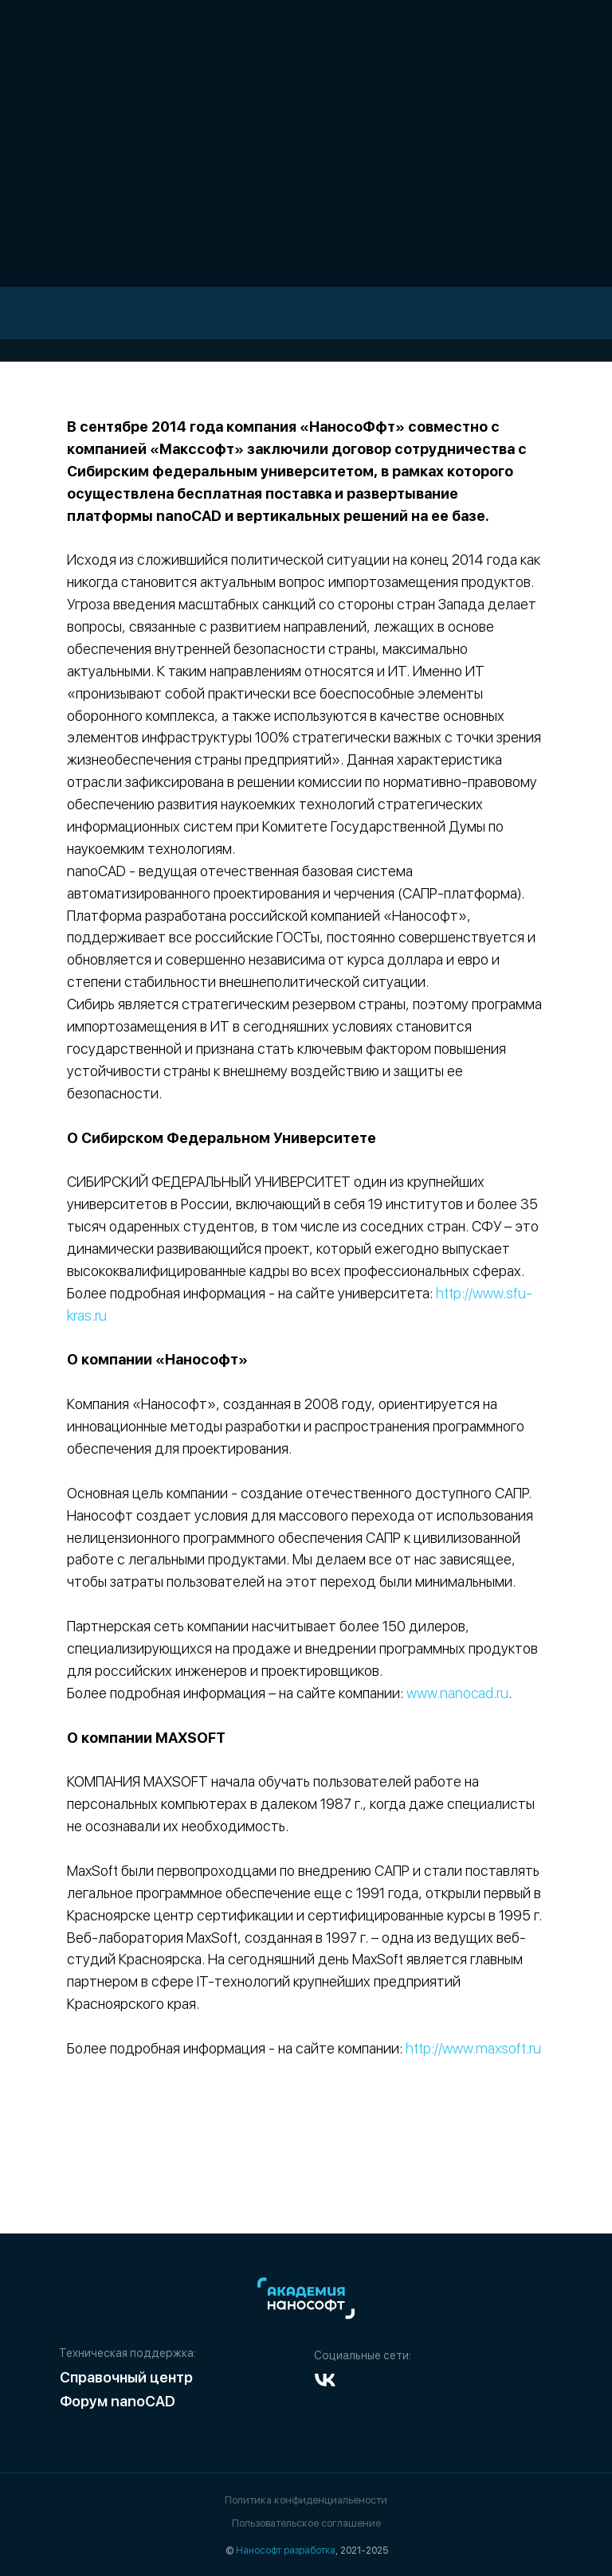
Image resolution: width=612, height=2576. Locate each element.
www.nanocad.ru (457, 1693)
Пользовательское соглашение (306, 2523)
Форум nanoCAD (117, 2401)
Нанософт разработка (285, 2550)
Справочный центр (126, 2377)
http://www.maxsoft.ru (473, 2048)
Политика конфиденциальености (306, 2500)
